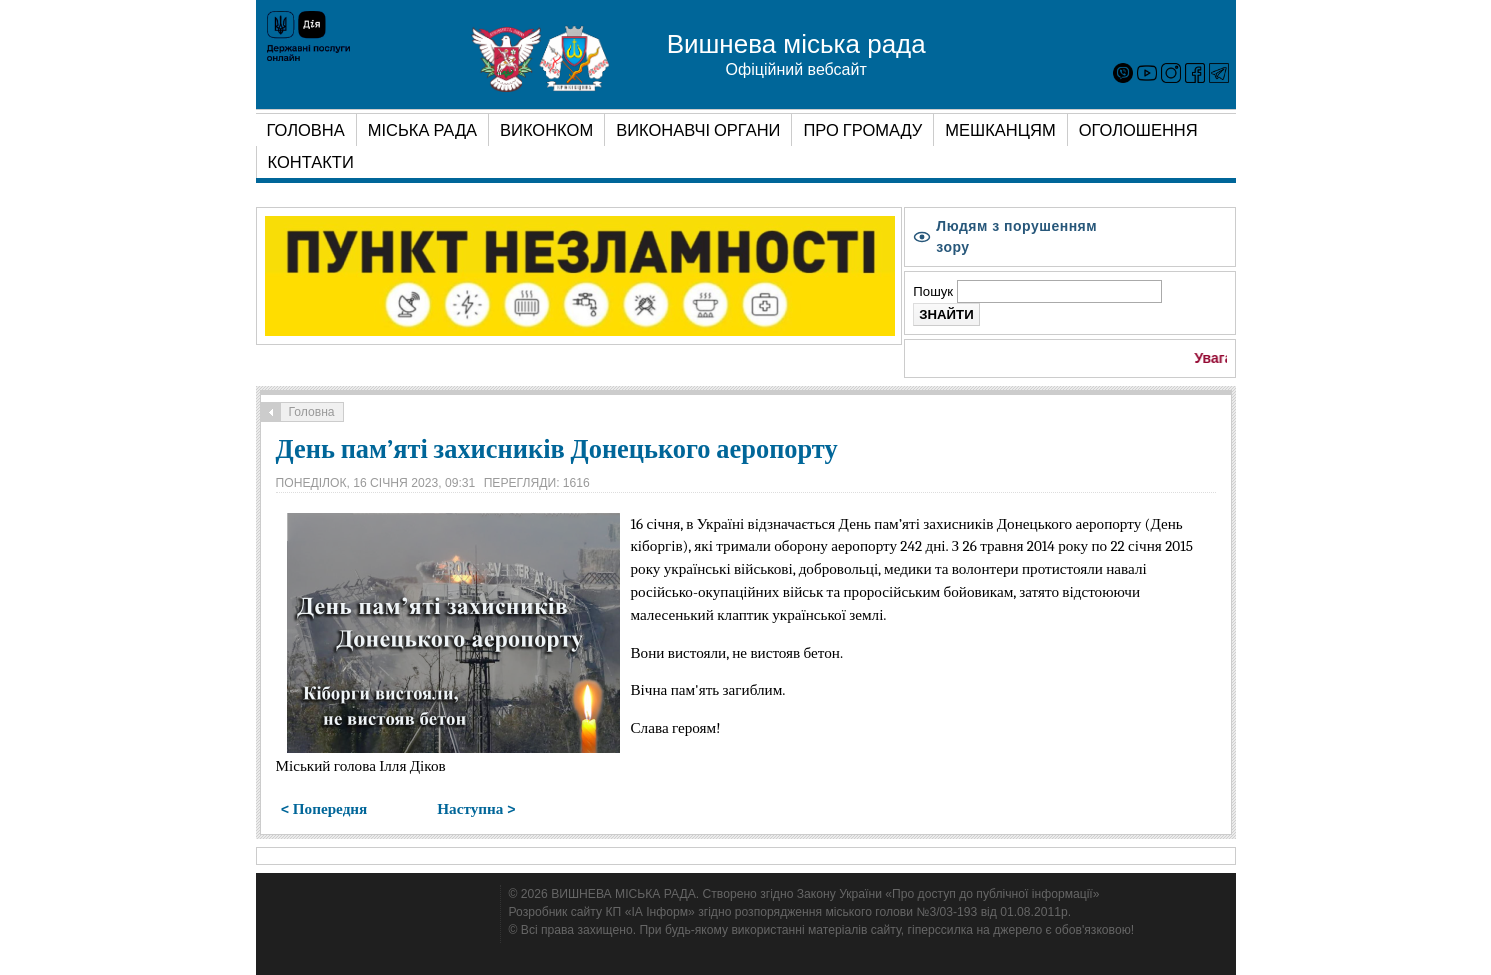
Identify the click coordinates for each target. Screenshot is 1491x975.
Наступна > (476, 809)
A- (1161, 241)
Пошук (934, 291)
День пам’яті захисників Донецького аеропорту (557, 449)
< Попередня (324, 809)
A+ (1203, 241)
